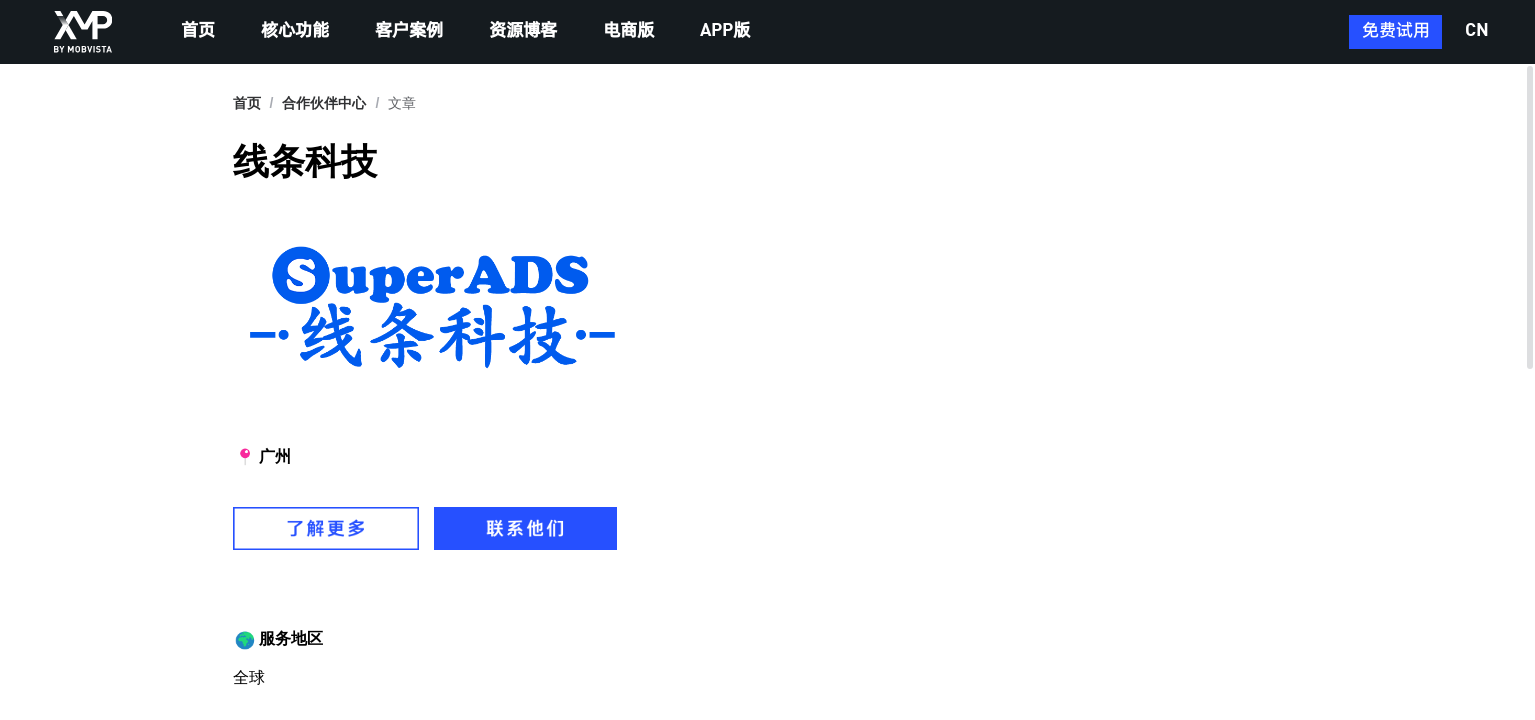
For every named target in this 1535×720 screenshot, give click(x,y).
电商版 (628, 31)
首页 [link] (247, 103)
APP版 (725, 31)
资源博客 (523, 31)
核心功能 (295, 31)
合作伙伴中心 (324, 103)
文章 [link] (402, 103)
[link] (324, 103)
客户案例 (409, 31)
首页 (198, 31)
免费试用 (1396, 31)
